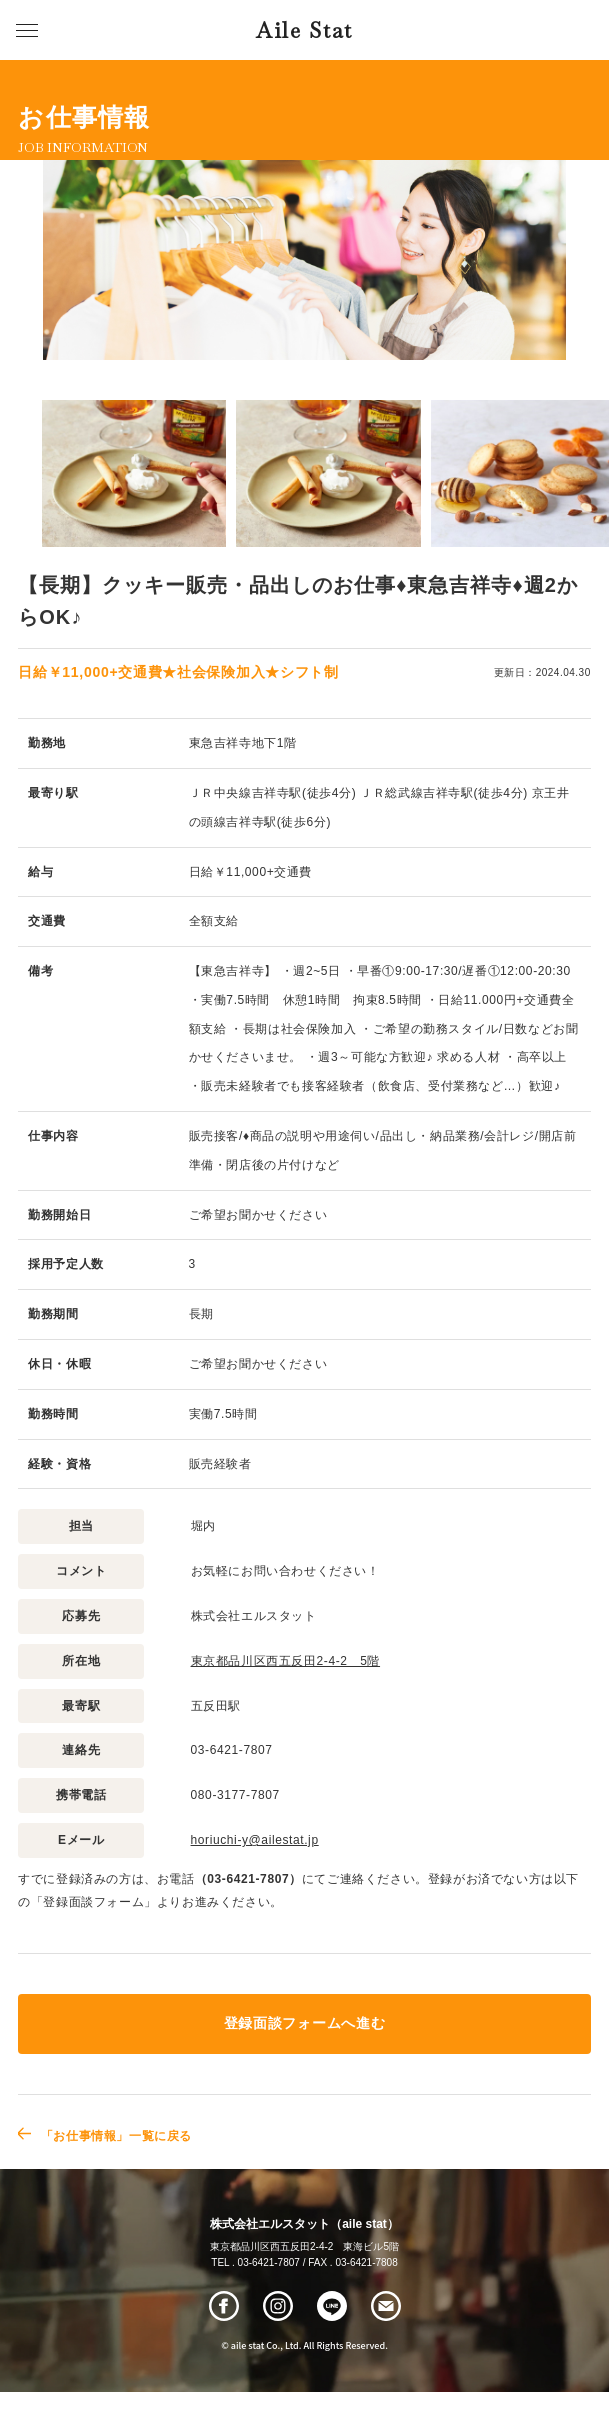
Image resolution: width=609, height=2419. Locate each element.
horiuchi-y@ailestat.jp (255, 1840)
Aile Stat (304, 30)
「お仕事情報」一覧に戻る (116, 2136)
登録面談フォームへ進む (304, 2023)
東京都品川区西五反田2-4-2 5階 (286, 1661)
